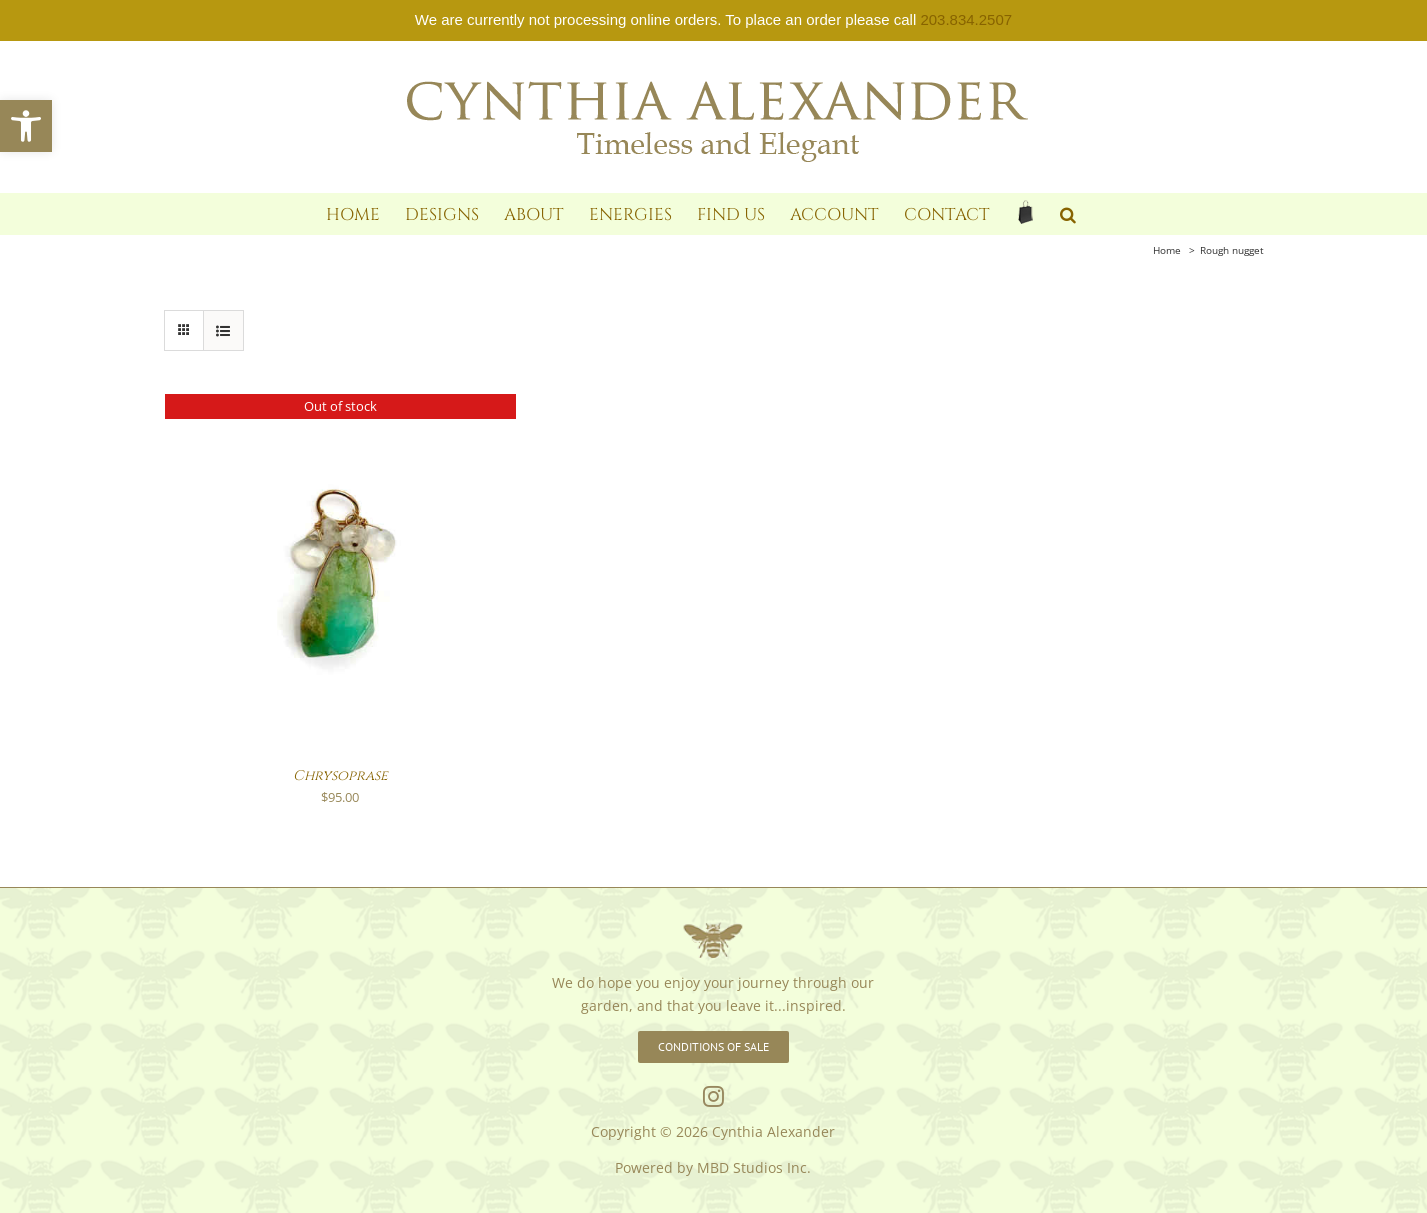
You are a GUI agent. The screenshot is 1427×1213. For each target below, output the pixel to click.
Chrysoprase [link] (340, 775)
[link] (26, 126)
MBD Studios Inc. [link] (754, 1167)
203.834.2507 (966, 19)
